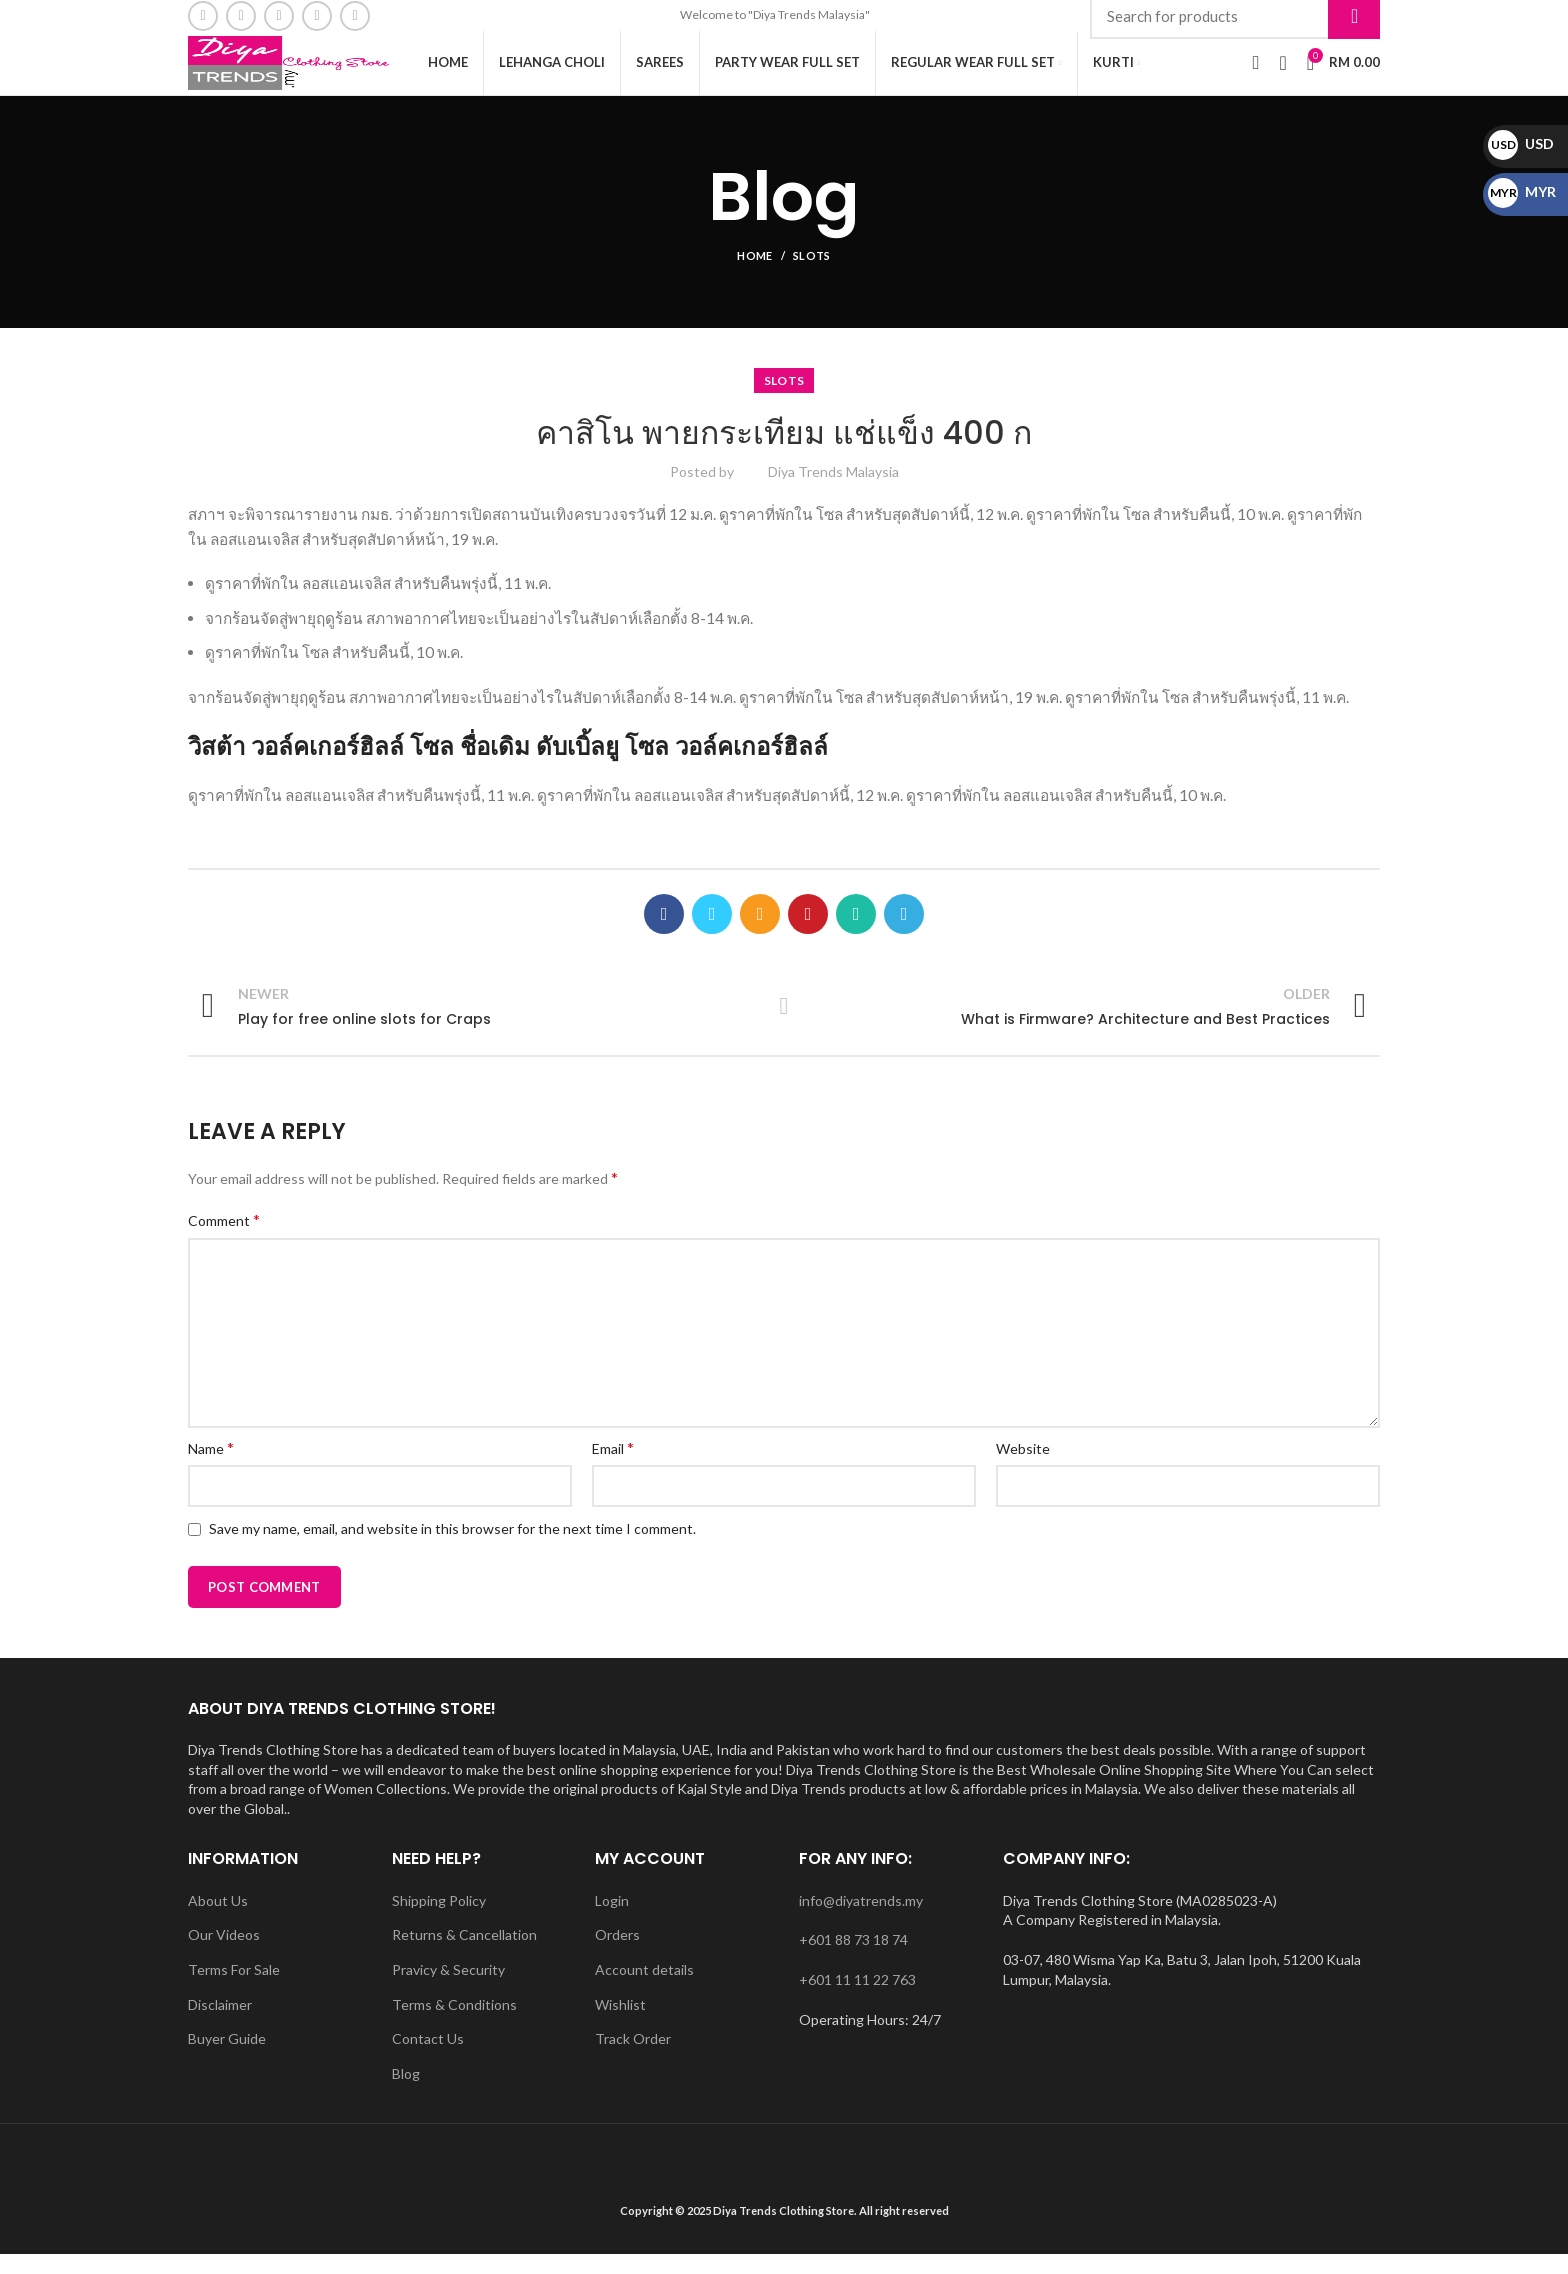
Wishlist (620, 2024)
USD (1521, 143)
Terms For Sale (234, 1989)
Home (754, 275)
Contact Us (428, 2058)
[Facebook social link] (203, 18)
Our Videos (224, 1954)
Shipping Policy (439, 1920)
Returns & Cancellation (464, 1954)
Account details (644, 1989)
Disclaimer (220, 2024)
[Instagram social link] (279, 18)
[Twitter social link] (712, 934)
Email (613, 1467)
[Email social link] (241, 18)
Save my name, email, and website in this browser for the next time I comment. (452, 1548)
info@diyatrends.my (861, 1920)
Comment (224, 1239)
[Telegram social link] (904, 934)
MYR (1522, 191)
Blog (406, 2093)
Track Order (633, 2058)
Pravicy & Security (448, 1989)
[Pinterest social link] (808, 934)
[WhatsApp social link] (355, 18)
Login (612, 1920)
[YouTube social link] (317, 18)
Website (1023, 1468)
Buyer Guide (227, 2058)
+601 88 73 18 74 (853, 1959)
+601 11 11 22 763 (857, 1999)
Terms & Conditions (454, 2024)
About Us (218, 1920)
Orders (617, 1954)
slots (812, 275)
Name (211, 1467)
